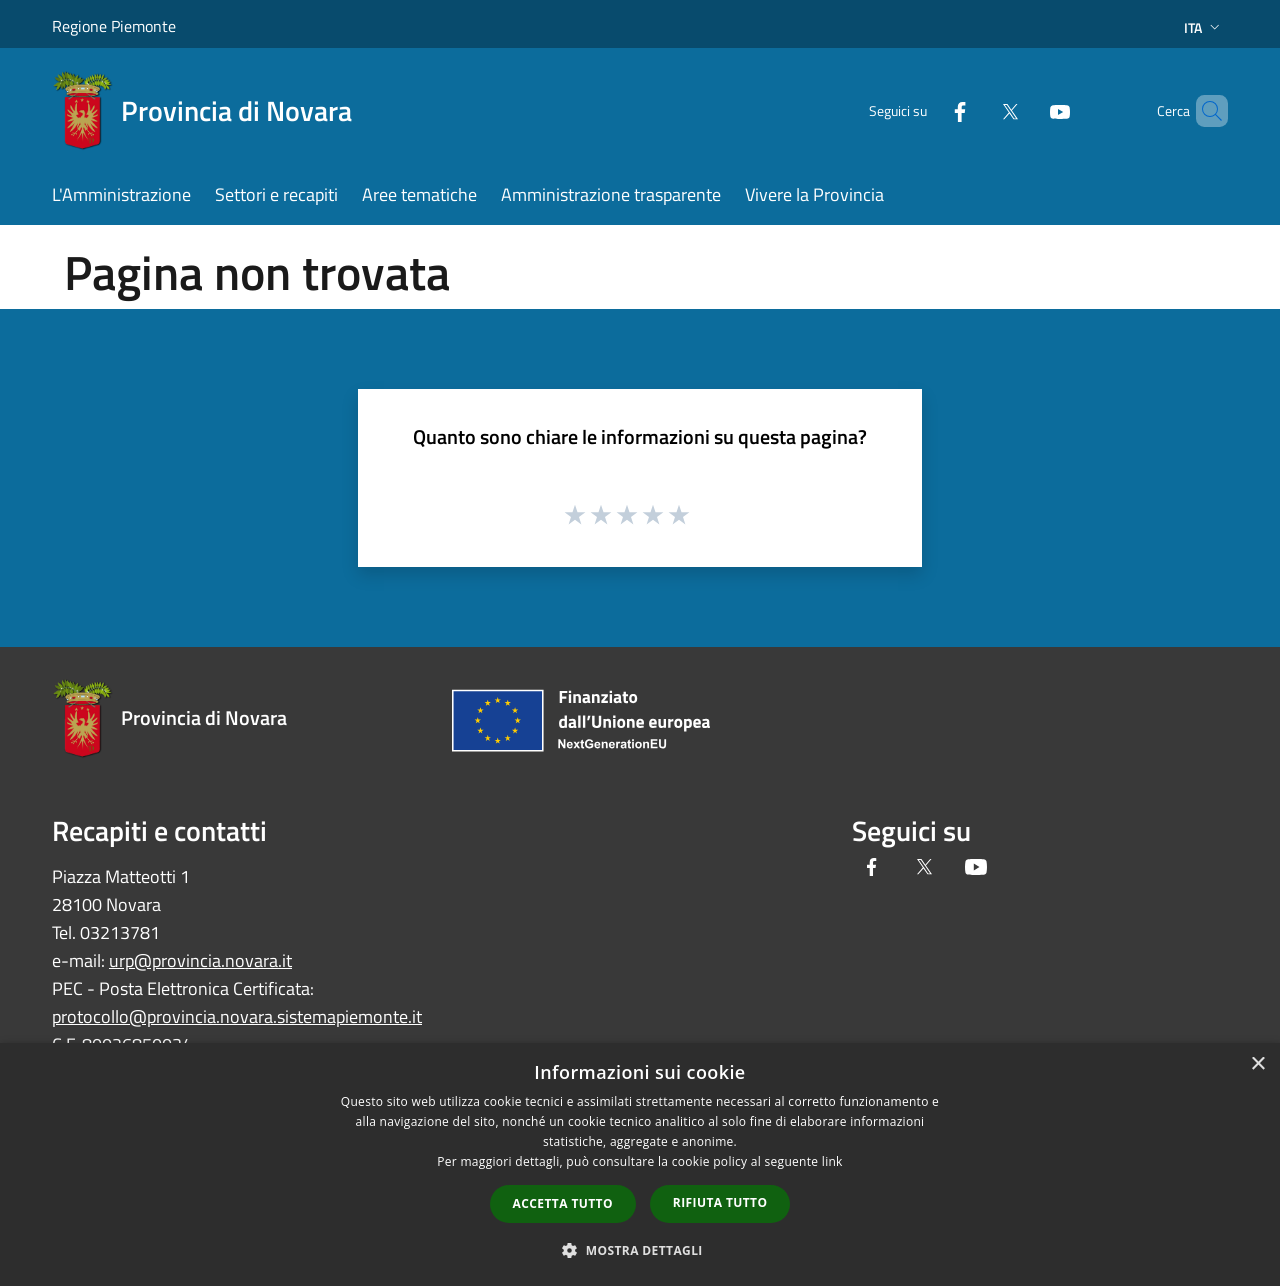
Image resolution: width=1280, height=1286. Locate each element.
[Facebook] (926, 110)
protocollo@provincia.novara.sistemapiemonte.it (237, 1016)
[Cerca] (1204, 111)
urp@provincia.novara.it (200, 960)
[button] (640, 1250)
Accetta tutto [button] (563, 1203)
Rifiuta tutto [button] (720, 1202)
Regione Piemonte (114, 26)
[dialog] (640, 1164)
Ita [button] (1204, 27)
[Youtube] (1026, 110)
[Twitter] (976, 110)
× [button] (1257, 1064)
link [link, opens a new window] (832, 1161)
